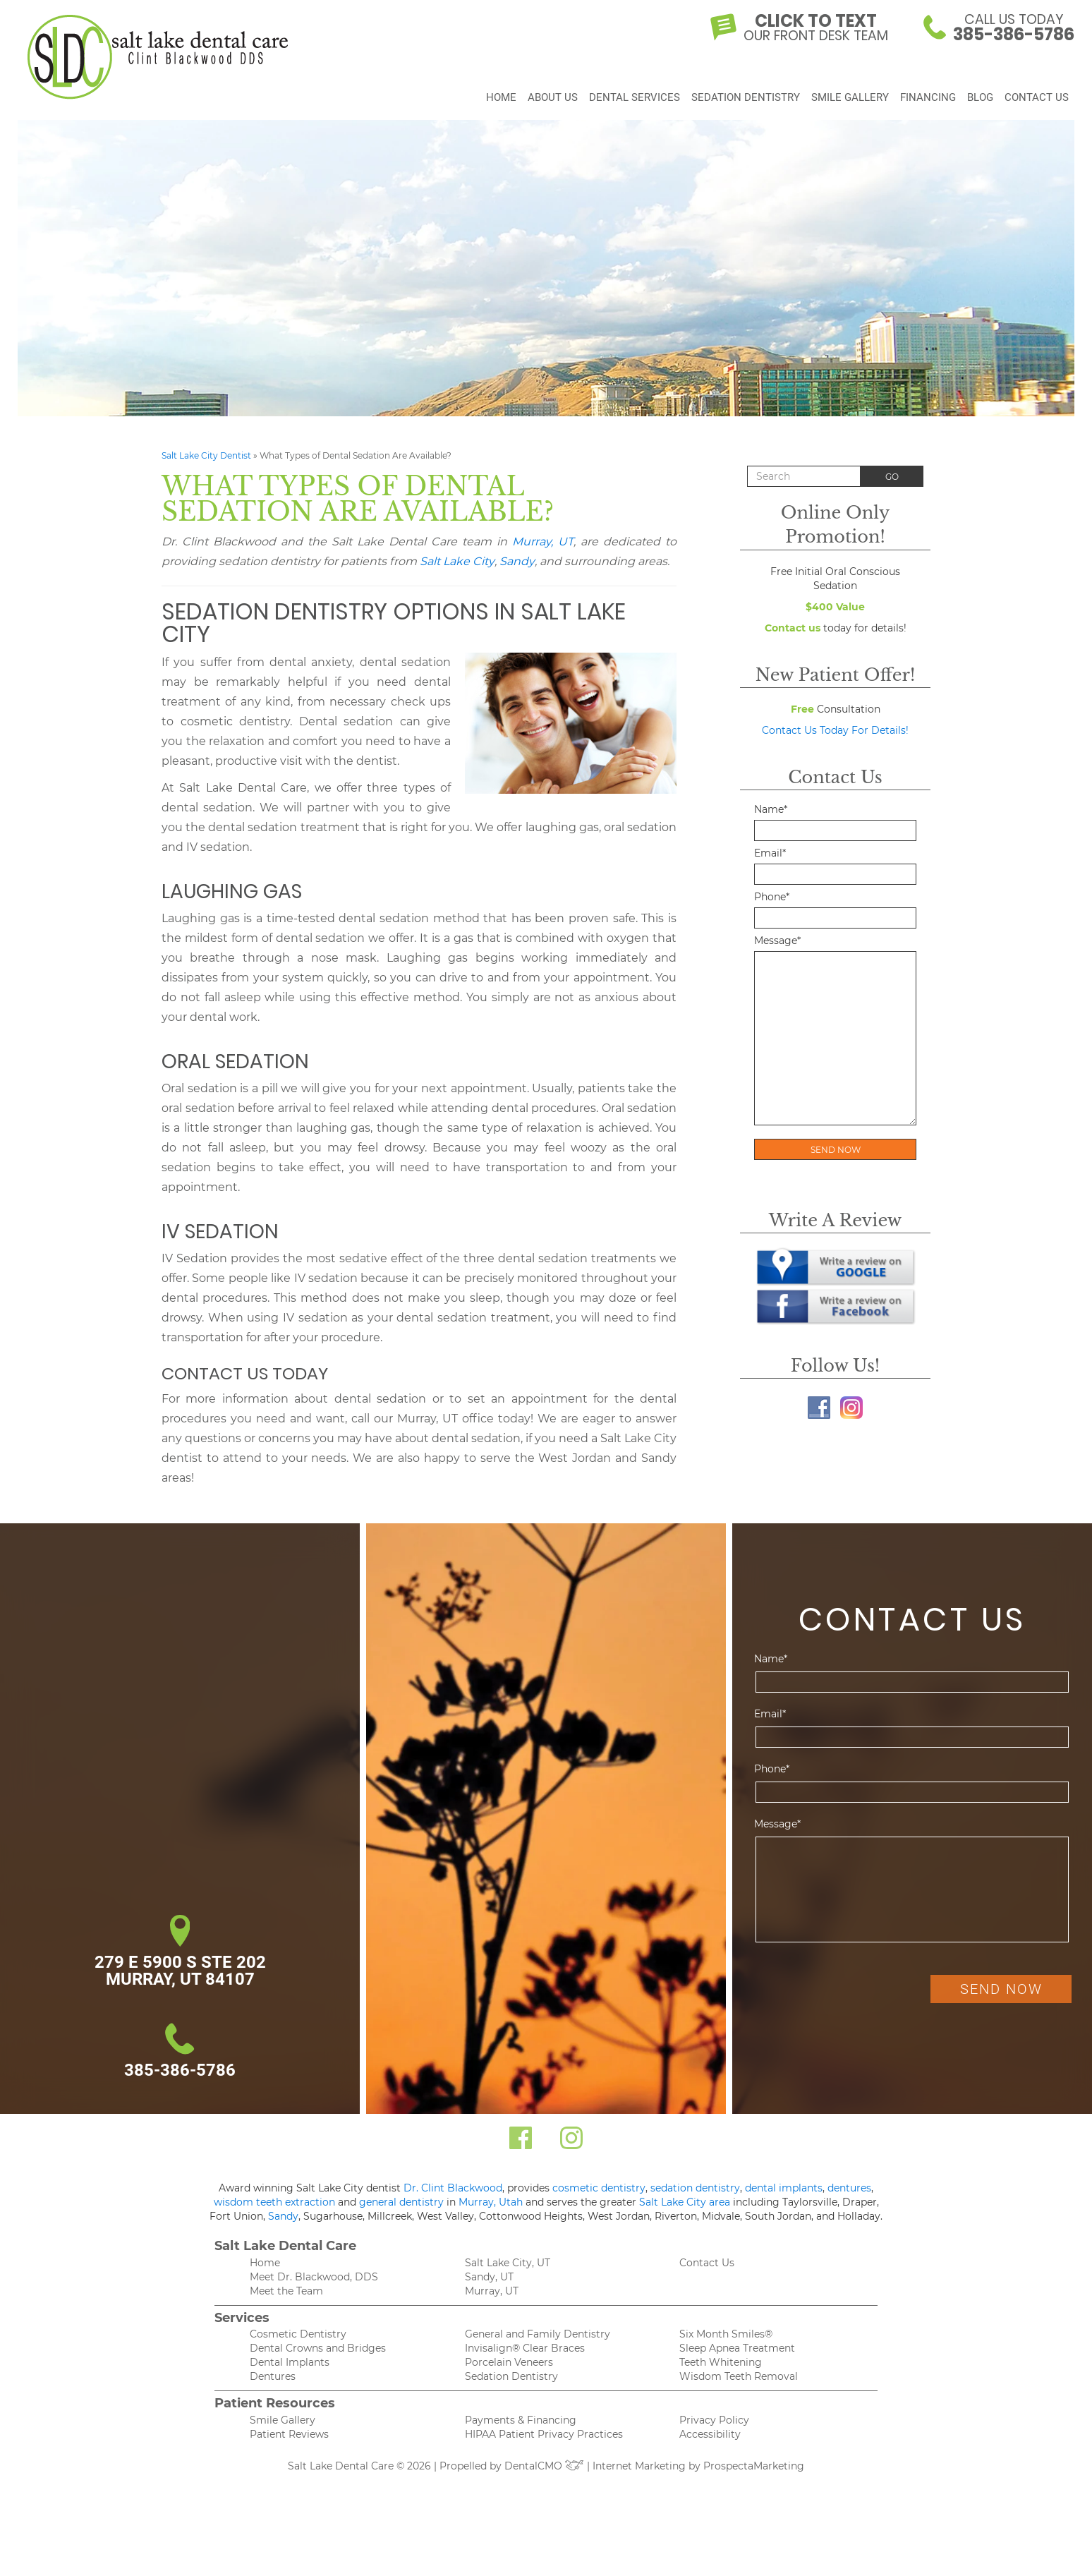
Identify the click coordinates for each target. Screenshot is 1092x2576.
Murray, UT (543, 541)
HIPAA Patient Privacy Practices (544, 2434)
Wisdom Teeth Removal (738, 2376)
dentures (849, 2188)
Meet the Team (286, 2291)
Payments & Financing (520, 2420)
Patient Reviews (289, 2434)
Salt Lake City (457, 561)
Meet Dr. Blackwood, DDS (314, 2276)
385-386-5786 (180, 2070)
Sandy (517, 561)
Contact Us (1037, 102)
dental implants (784, 2188)
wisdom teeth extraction (274, 2202)
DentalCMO (544, 2466)
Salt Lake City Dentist (206, 455)
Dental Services (634, 102)
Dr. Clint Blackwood (453, 2188)
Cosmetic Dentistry (298, 2334)
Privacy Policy (714, 2420)
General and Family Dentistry (537, 2334)
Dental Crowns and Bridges (318, 2348)
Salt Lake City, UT (507, 2262)
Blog (980, 102)
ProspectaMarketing (753, 2466)
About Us (553, 102)
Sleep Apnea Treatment (737, 2348)
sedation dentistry (695, 2188)
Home (501, 102)
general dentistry (401, 2202)
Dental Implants (289, 2362)
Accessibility (710, 2434)
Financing (928, 102)
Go (892, 476)
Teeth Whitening (720, 2362)
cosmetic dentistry (598, 2188)
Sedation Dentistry (745, 102)
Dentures (273, 2376)
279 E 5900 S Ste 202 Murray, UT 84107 (180, 1970)
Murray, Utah (491, 2202)
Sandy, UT (489, 2276)
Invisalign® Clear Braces (525, 2348)
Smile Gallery (850, 102)
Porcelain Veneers (509, 2362)
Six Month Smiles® (725, 2334)
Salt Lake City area (684, 2202)
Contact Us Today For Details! (835, 730)
